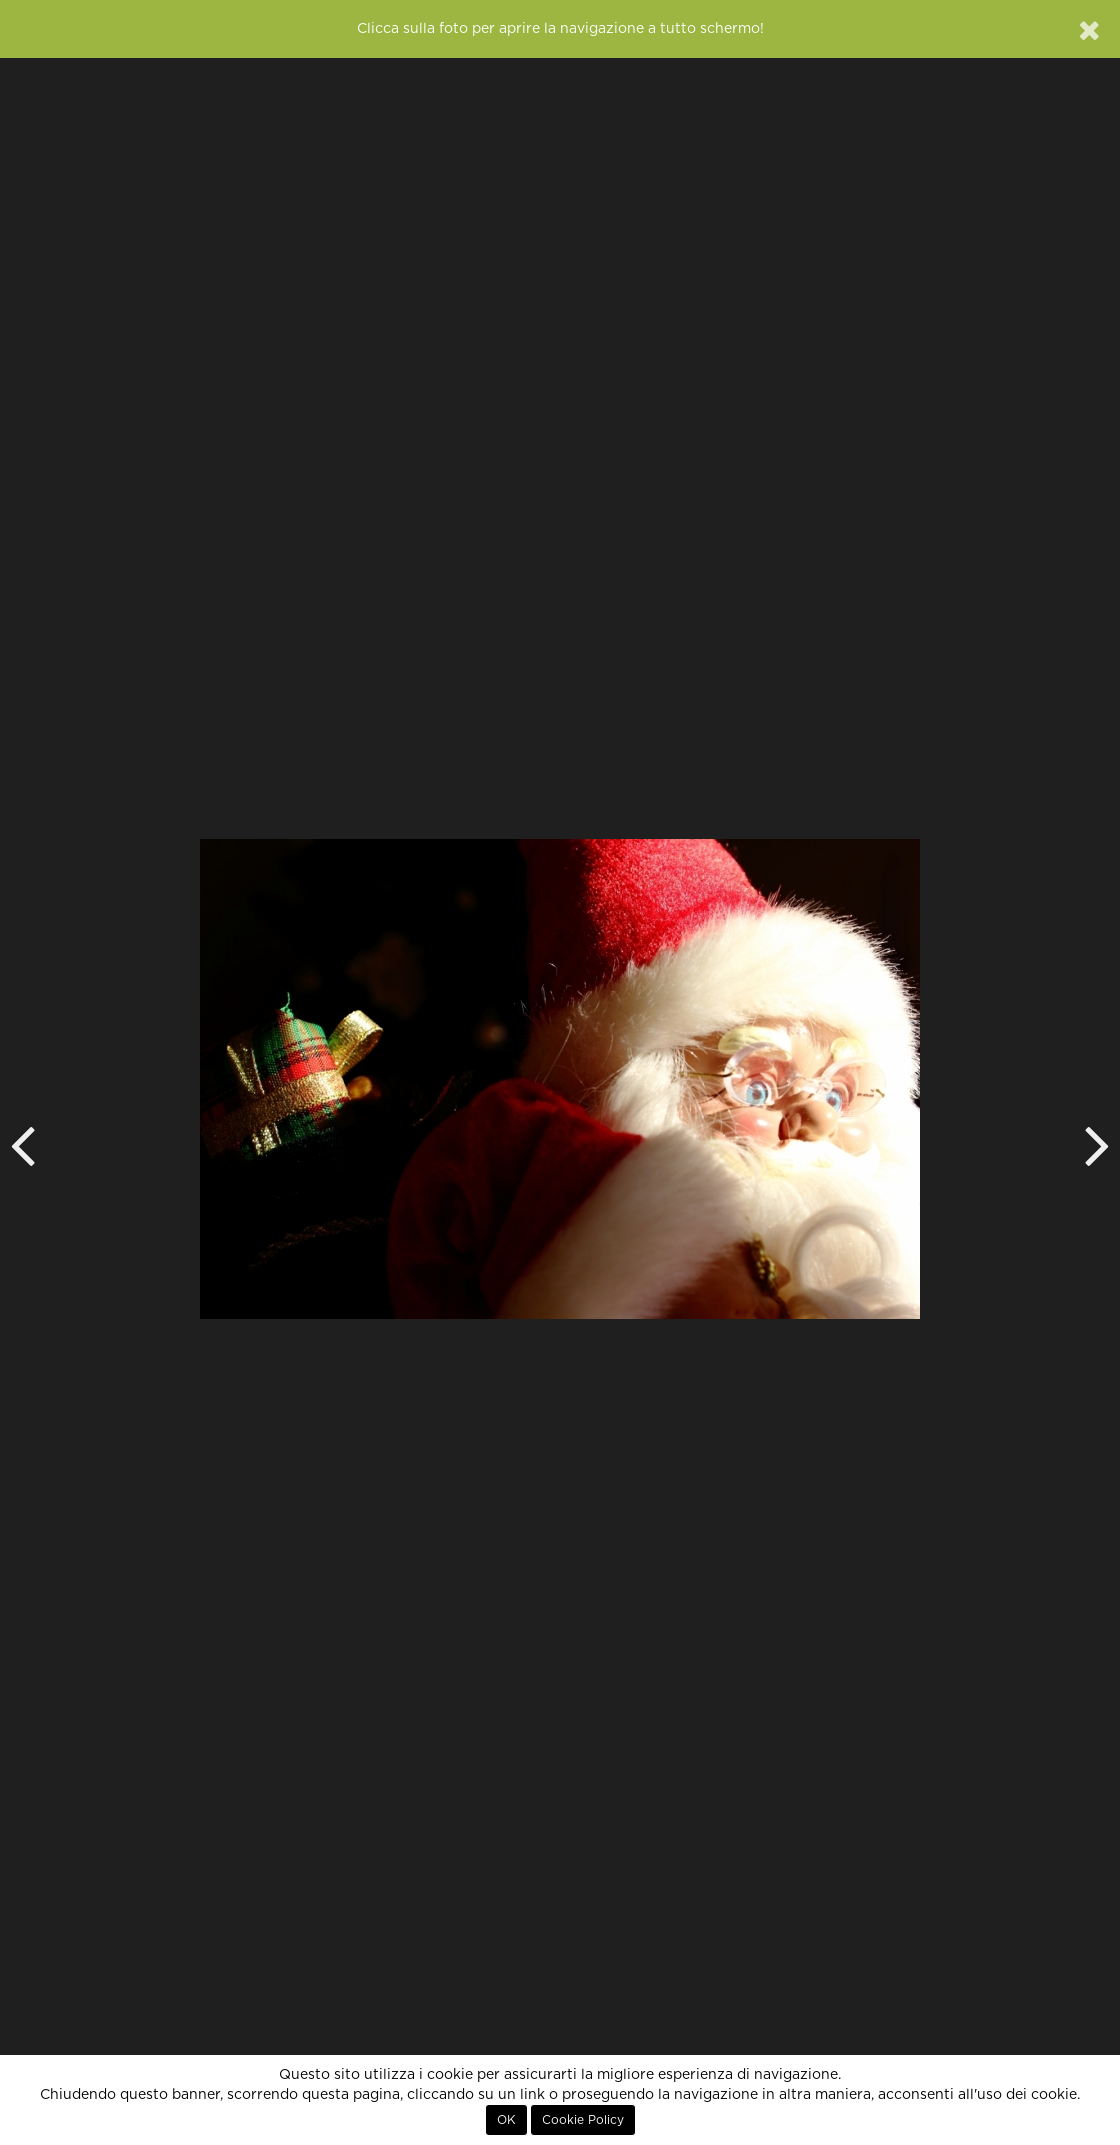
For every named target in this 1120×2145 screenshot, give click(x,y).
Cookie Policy (583, 2120)
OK (506, 2120)
